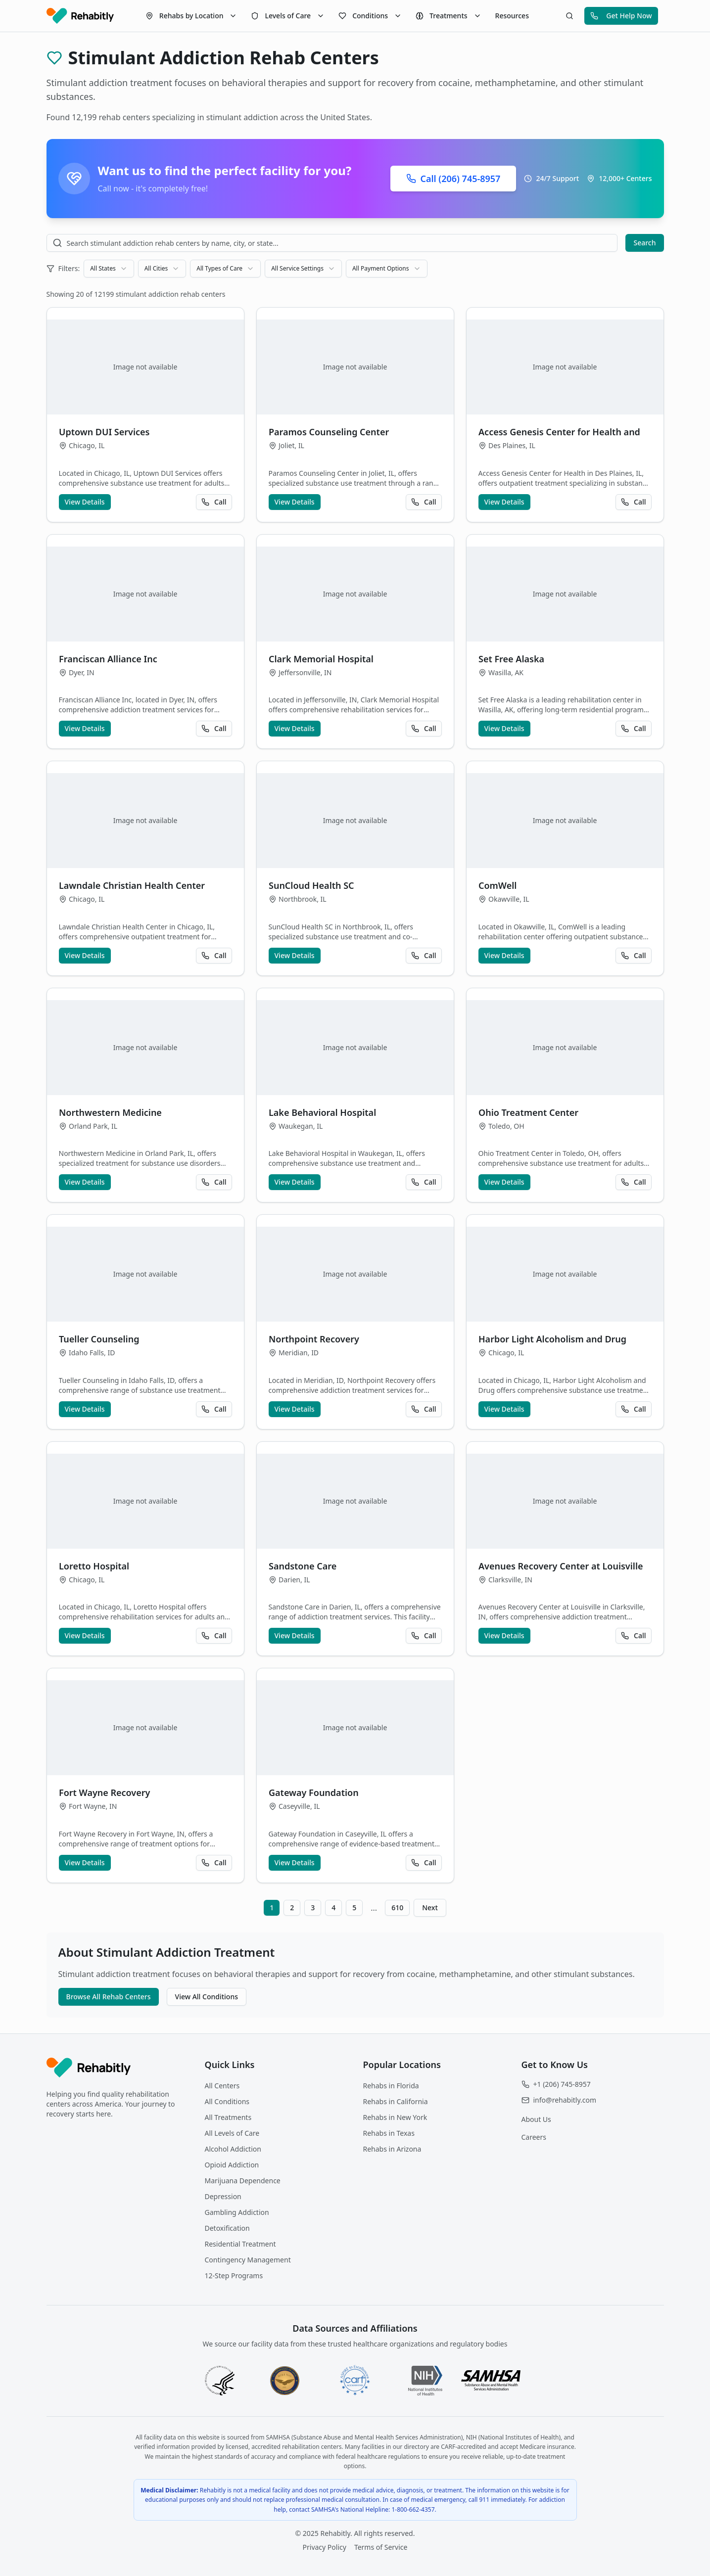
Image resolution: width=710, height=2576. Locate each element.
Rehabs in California (395, 2101)
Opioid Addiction (232, 2164)
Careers (533, 2137)
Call (213, 501)
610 (397, 1907)
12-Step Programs (234, 2275)
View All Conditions (206, 1996)
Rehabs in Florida (391, 2085)
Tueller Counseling (99, 1339)
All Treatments (228, 2117)
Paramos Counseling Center (329, 432)
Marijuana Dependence (243, 2180)
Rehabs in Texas (389, 2133)
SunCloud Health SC (311, 885)
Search (644, 242)
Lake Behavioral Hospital (322, 1112)
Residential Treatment (240, 2244)
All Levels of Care (232, 2133)
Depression (223, 2196)
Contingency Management (248, 2259)
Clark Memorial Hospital (321, 659)
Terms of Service (381, 2547)
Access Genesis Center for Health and (559, 432)
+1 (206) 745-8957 (562, 2084)
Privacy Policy (324, 2547)
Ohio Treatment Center (528, 1112)
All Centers (222, 2085)
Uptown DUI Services (104, 432)
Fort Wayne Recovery (104, 1792)
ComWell (497, 885)
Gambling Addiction (237, 2212)
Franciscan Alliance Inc (108, 659)
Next (430, 1907)
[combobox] (109, 268)
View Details (85, 501)
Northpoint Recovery (314, 1339)
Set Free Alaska (511, 659)
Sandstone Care (302, 1566)
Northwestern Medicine (110, 1112)
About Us (536, 2119)
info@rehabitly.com (565, 2100)
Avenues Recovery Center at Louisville (560, 1566)
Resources (512, 15)
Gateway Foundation (314, 1792)
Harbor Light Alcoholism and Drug (552, 1339)
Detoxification (227, 2228)
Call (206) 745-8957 (453, 178)
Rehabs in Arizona (392, 2149)
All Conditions (227, 2101)
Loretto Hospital (94, 1566)
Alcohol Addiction (233, 2149)
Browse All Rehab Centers (108, 1996)
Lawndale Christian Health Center (132, 885)
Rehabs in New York (395, 2117)
